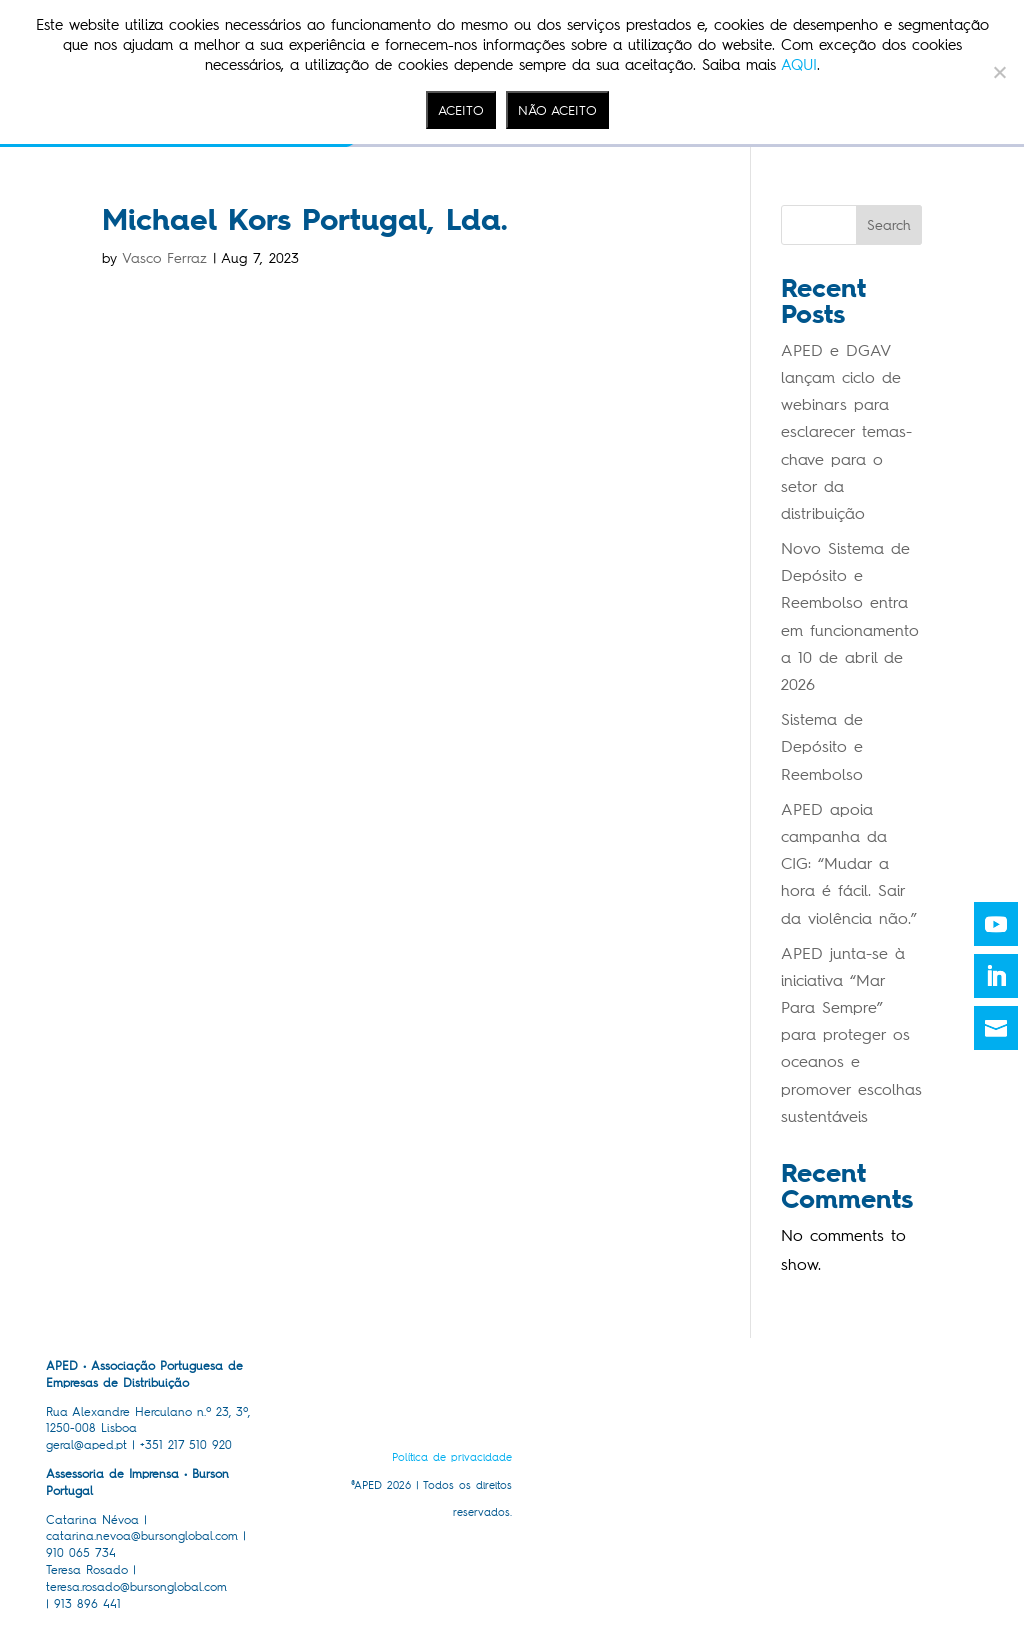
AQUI (799, 65)
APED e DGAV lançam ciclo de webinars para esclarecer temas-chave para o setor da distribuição (846, 432)
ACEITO (461, 110)
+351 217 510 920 (186, 1445)
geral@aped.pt (86, 1445)
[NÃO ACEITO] (999, 72)
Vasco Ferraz (164, 258)
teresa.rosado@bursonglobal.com (136, 1587)
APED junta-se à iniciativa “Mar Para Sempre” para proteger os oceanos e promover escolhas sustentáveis (851, 1035)
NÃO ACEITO (557, 110)
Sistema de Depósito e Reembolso (822, 746)
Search (889, 225)
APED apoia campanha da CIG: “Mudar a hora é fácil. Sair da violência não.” (849, 864)
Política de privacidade (452, 1457)
